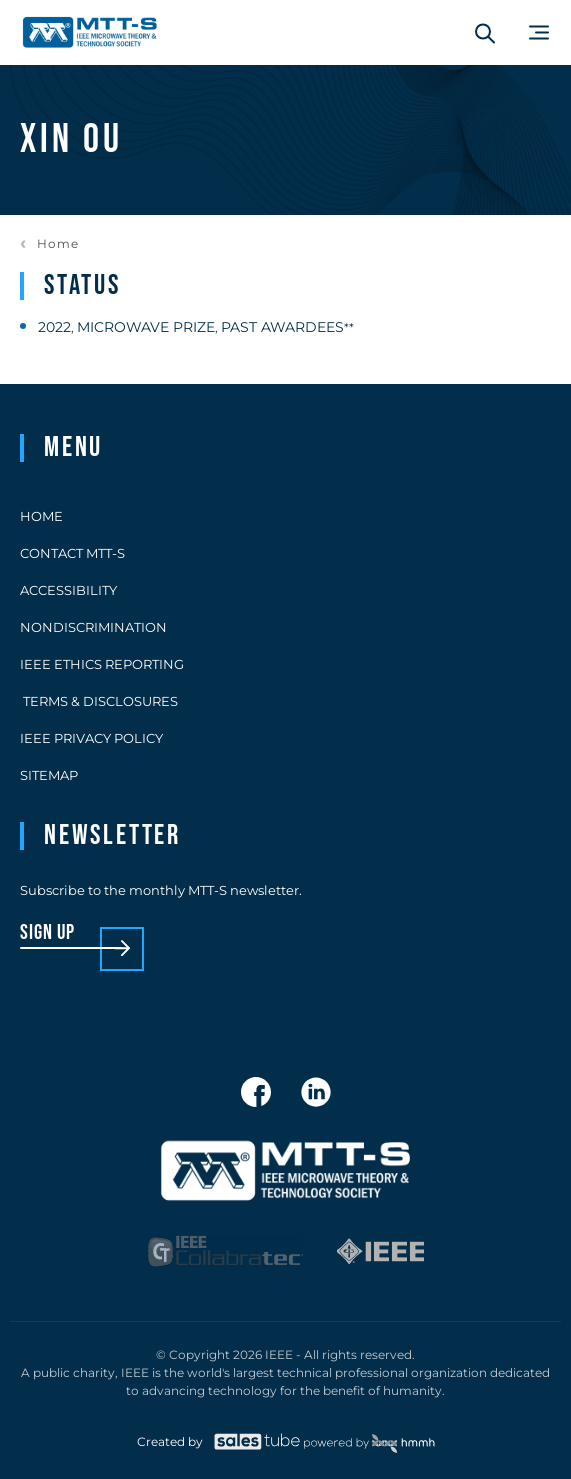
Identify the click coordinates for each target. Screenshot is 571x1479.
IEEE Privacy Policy (91, 738)
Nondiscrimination (93, 627)
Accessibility (68, 590)
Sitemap (49, 775)
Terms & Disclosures (99, 701)
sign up (47, 933)
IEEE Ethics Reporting (102, 664)
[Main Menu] (539, 32)
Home (58, 244)
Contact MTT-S (72, 553)
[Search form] (485, 33)
